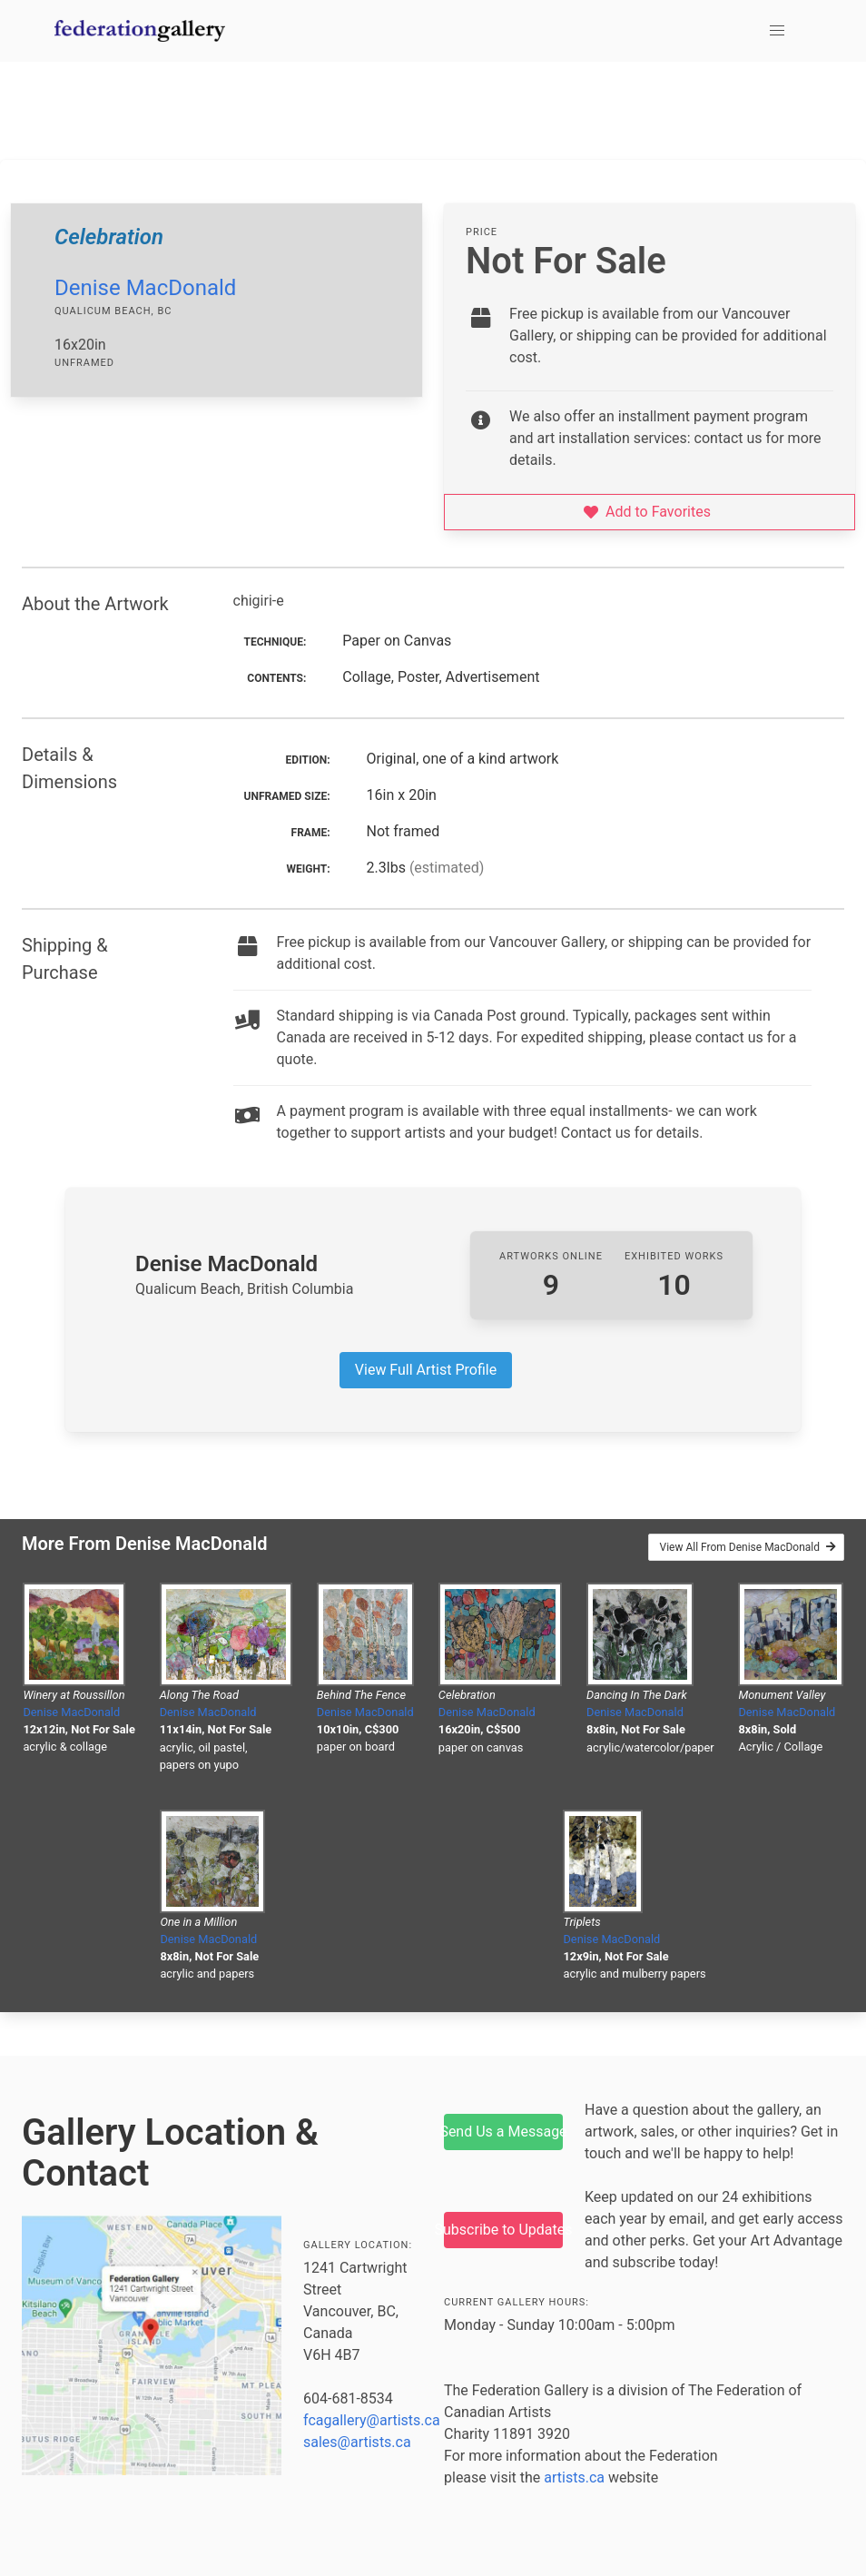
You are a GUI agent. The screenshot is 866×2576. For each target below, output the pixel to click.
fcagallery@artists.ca (371, 2420)
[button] (777, 30)
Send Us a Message (503, 2131)
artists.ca (574, 2477)
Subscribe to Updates (503, 2229)
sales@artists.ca (357, 2442)
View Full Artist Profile (426, 1369)
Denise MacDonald (145, 288)
